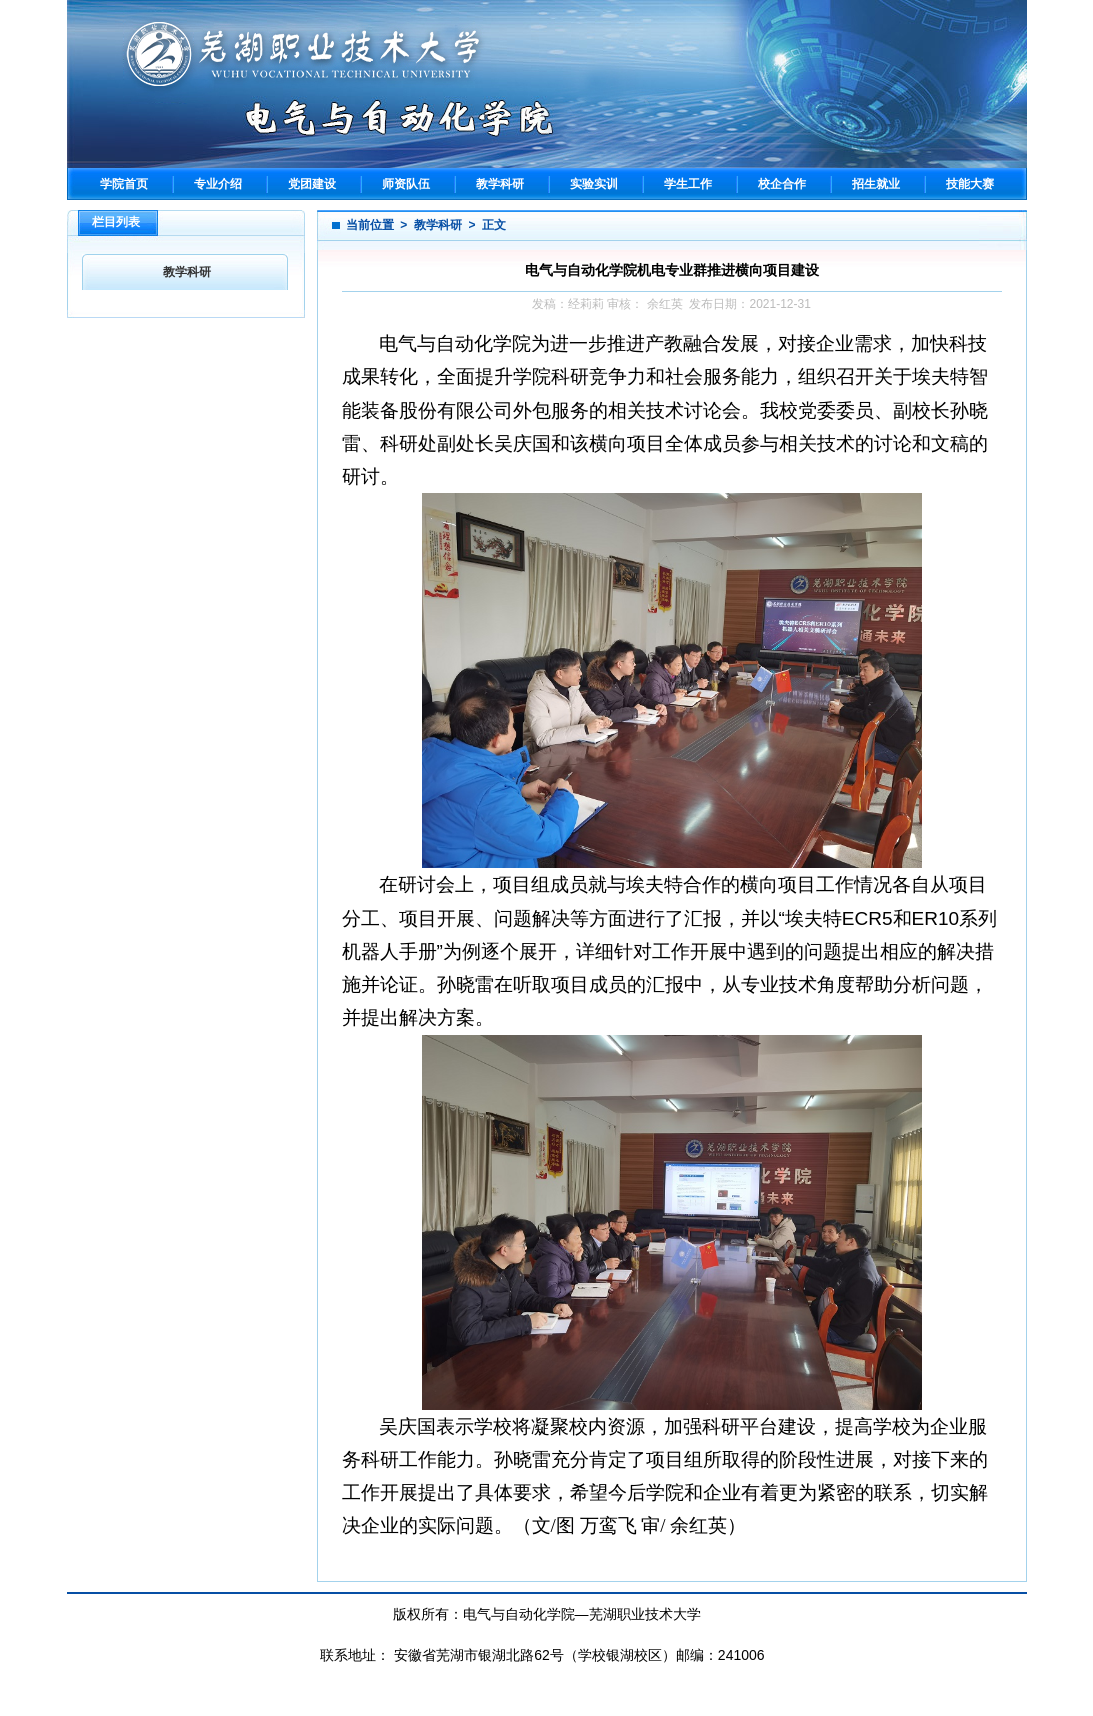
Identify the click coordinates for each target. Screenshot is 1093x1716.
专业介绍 (218, 184)
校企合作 (782, 184)
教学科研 (500, 184)
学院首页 (124, 184)
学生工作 (688, 184)
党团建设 (312, 184)
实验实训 (594, 184)
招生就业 (876, 184)
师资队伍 (406, 184)
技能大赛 (970, 184)
